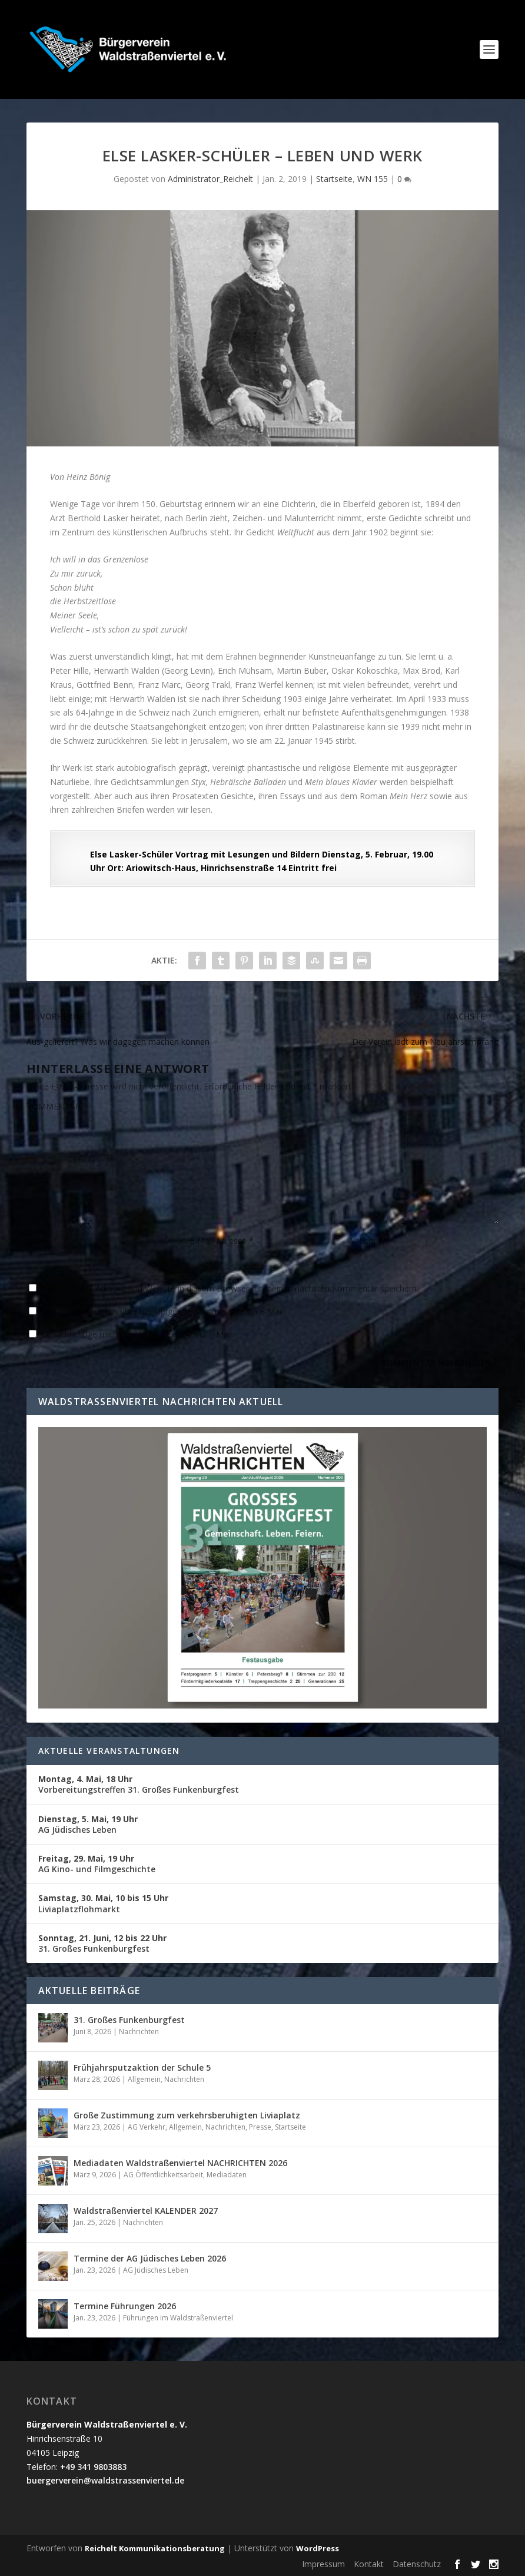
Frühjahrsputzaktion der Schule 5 (142, 2067)
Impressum (323, 2564)
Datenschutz (417, 2564)
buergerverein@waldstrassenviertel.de (105, 2480)
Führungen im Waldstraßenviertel (178, 2318)
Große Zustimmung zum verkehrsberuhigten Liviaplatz (187, 2115)
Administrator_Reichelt (210, 178)
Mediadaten (227, 2175)
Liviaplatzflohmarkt (103, 1903)
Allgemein (144, 2079)
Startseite (334, 178)
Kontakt (369, 2564)
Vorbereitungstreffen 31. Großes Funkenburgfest (138, 1784)
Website (362, 1240)
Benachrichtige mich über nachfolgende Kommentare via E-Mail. (163, 1311)
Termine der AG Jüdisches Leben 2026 (150, 2258)
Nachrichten (139, 2032)
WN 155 (372, 178)
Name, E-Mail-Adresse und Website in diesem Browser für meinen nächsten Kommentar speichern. (229, 1288)
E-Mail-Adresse (222, 1240)
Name (41, 1240)
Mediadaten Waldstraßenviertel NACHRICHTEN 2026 (180, 2162)
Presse (260, 2127)
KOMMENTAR (53, 1106)
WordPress (317, 2548)
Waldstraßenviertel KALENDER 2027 (146, 2210)
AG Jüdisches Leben (88, 1824)
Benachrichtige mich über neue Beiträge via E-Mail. (137, 1334)
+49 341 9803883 (93, 2466)
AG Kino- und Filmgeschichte (96, 1864)
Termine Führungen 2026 (125, 2306)
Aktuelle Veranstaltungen (109, 1750)
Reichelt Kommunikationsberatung (155, 2548)
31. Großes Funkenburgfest (102, 1943)
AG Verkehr (146, 2127)
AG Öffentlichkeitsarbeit (163, 2175)
